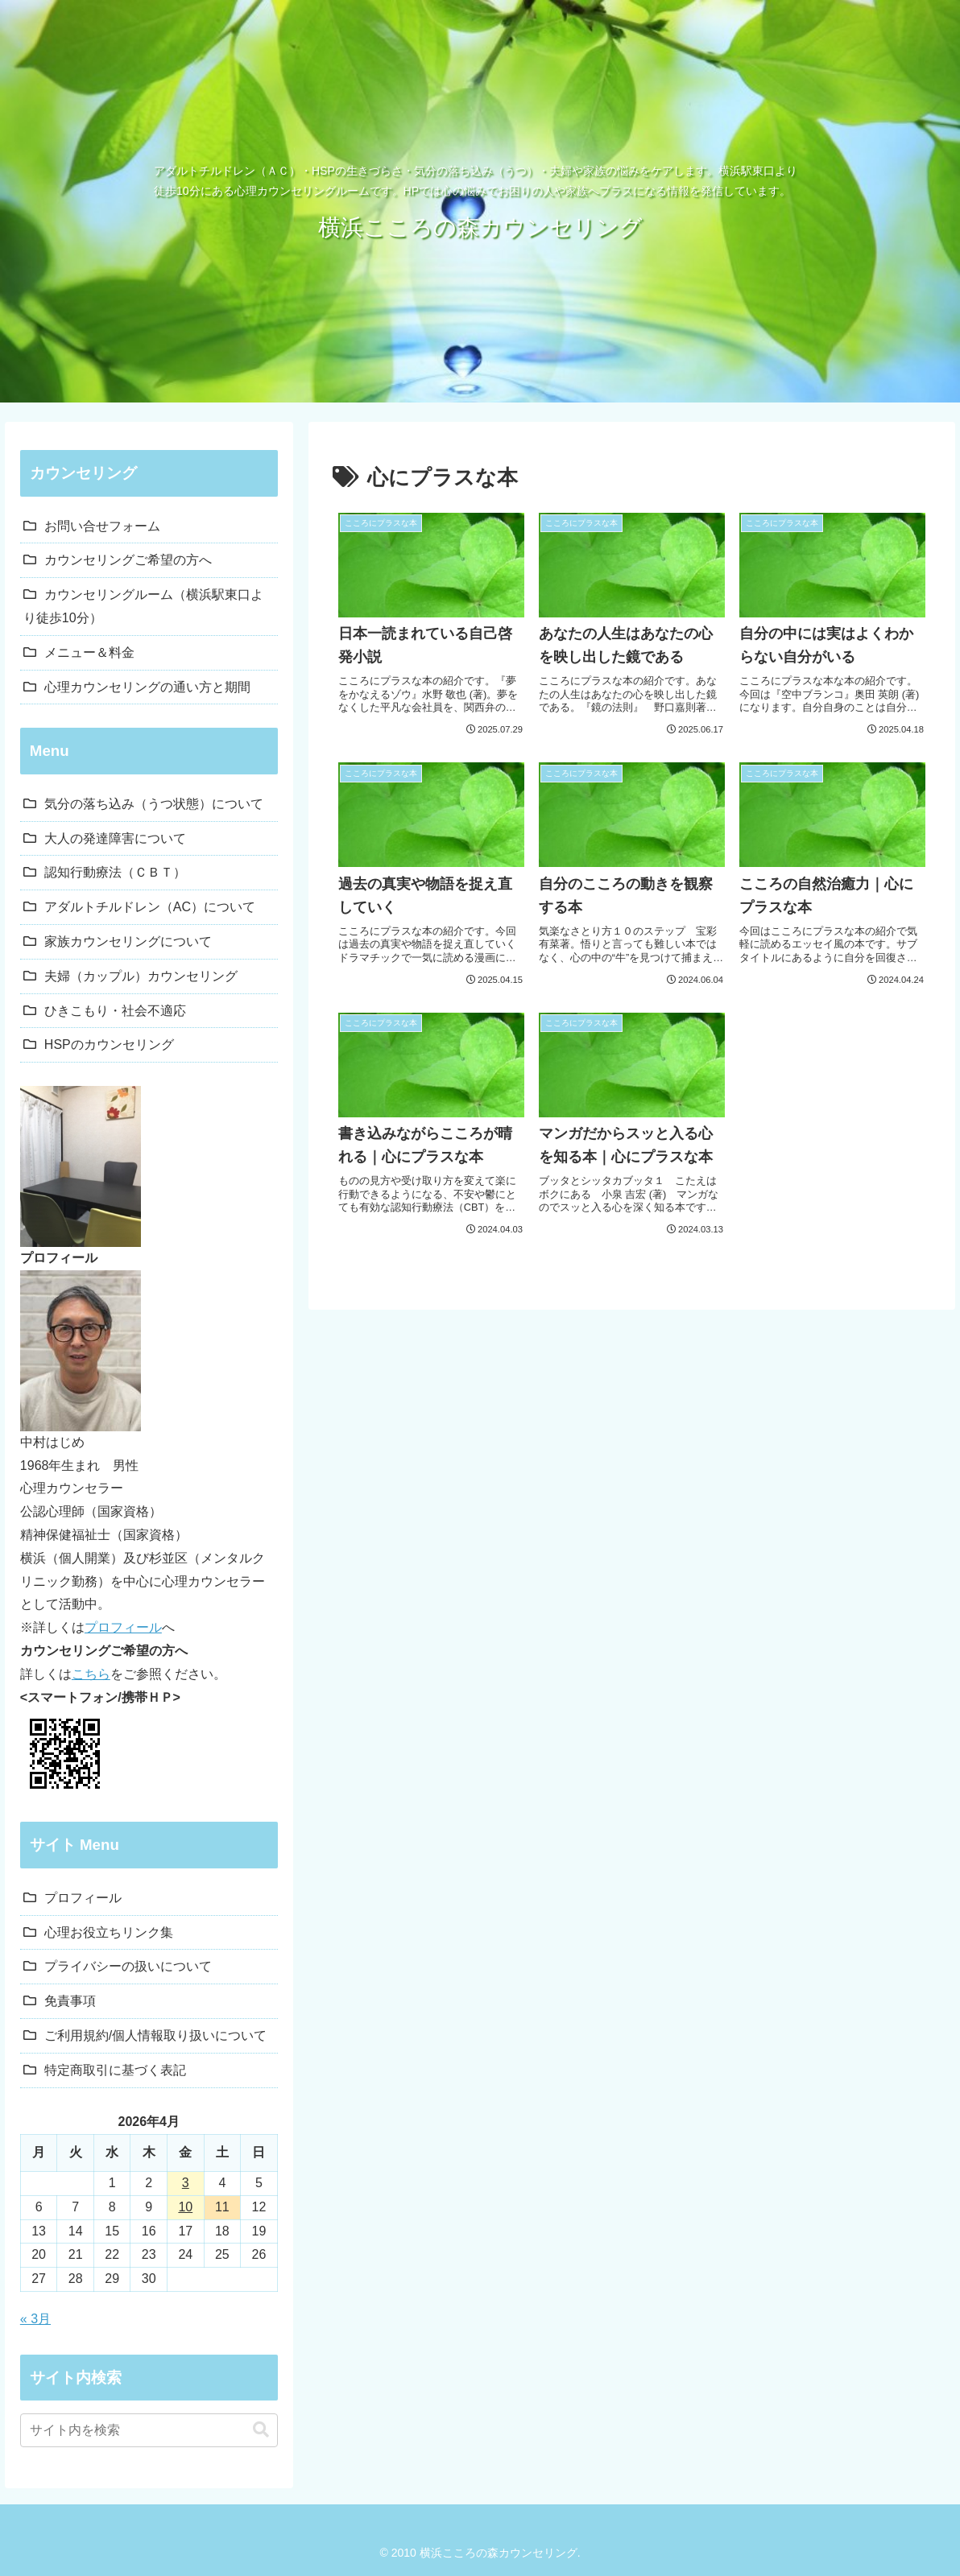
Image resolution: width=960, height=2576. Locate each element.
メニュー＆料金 (89, 652)
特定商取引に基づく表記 (115, 2070)
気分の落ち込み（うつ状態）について (153, 804)
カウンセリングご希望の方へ (128, 560)
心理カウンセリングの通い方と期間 (147, 687)
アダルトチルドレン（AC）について (149, 907)
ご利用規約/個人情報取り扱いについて (155, 2035)
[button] (260, 2430)
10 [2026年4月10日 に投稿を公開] (185, 2207)
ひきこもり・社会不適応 (115, 1011)
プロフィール (123, 1627)
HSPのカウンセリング (109, 1044)
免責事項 (70, 2001)
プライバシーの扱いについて (128, 1966)
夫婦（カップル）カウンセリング (141, 976)
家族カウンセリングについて (128, 941)
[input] (149, 2430)
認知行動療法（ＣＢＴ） (115, 872)
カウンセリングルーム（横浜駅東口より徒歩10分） (143, 606)
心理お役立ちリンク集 (108, 1932)
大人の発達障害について (115, 838)
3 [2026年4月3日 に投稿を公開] (185, 2183)
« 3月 (35, 2319)
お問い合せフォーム (102, 526)
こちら (91, 1674)
